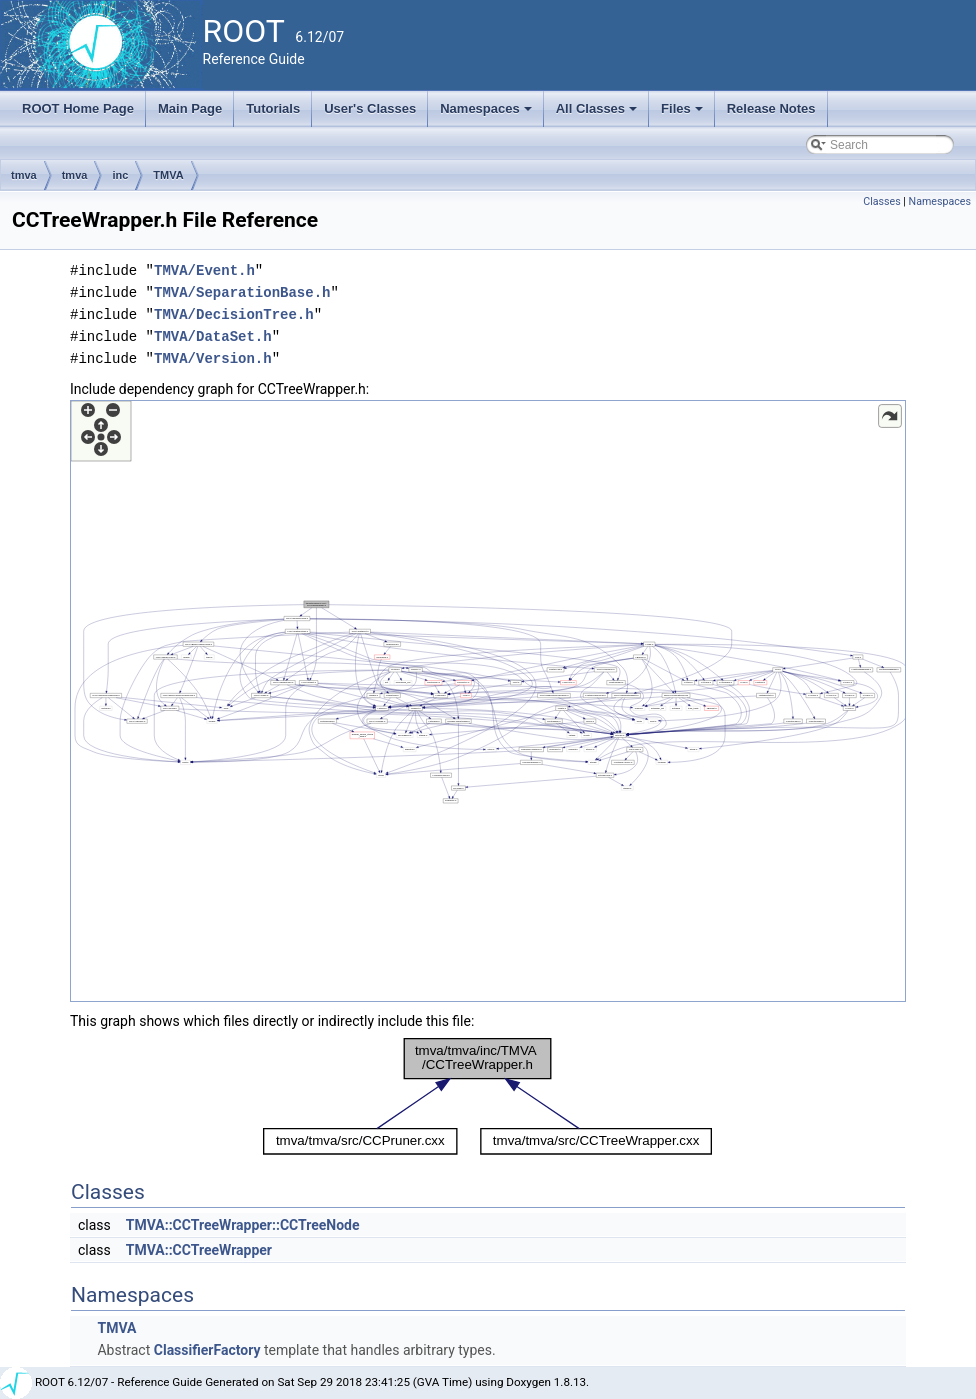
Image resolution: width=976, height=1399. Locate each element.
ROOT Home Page (78, 108)
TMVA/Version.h (213, 358)
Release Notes (771, 108)
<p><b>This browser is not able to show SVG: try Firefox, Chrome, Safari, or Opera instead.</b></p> (488, 701)
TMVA (168, 175)
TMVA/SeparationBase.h (242, 292)
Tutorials (273, 108)
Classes (881, 201)
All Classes (598, 114)
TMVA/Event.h (204, 270)
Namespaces (487, 114)
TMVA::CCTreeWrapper (199, 1250)
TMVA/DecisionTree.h (234, 314)
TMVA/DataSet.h (213, 336)
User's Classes (370, 108)
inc (120, 175)
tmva (24, 175)
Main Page (190, 108)
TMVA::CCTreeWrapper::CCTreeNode (243, 1225)
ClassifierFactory (207, 1350)
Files (683, 114)
